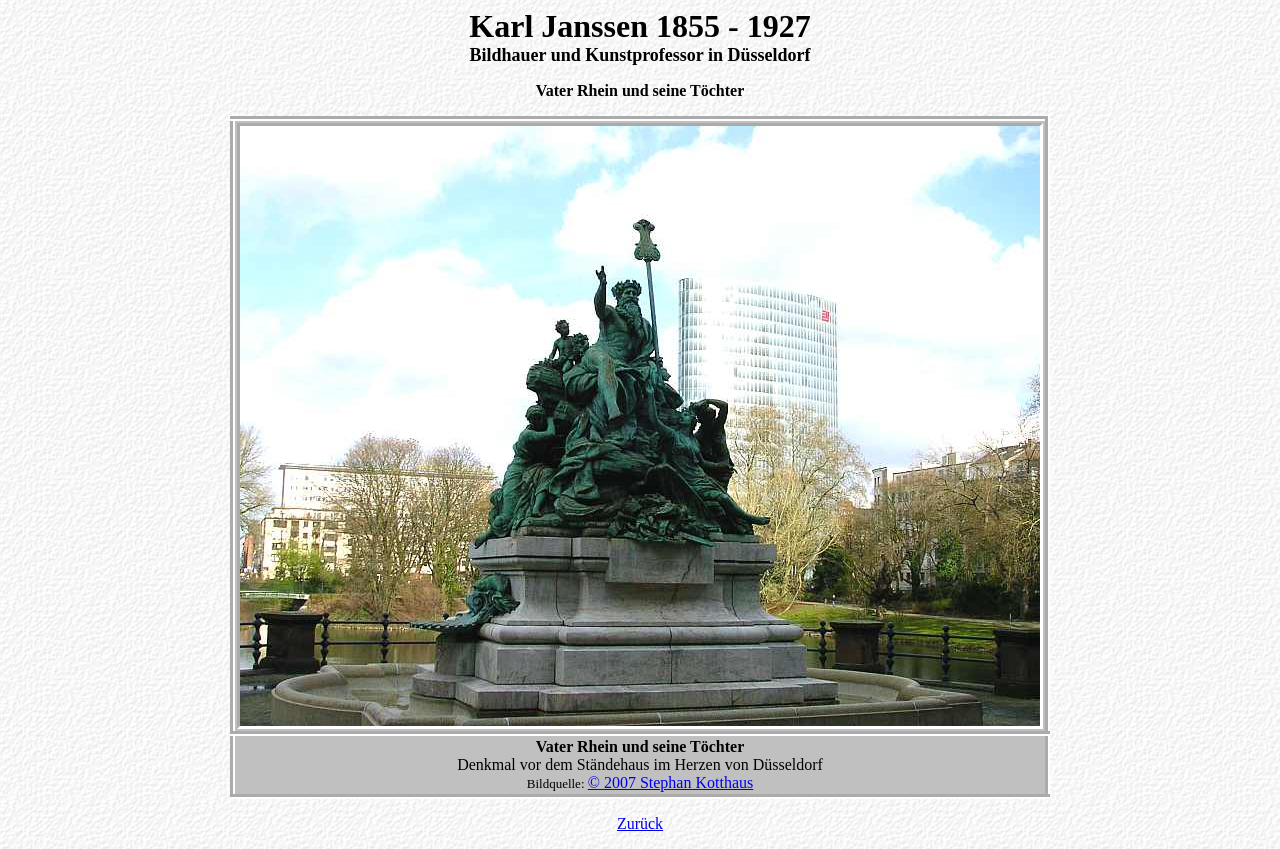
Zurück (640, 823)
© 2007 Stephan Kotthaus (670, 782)
